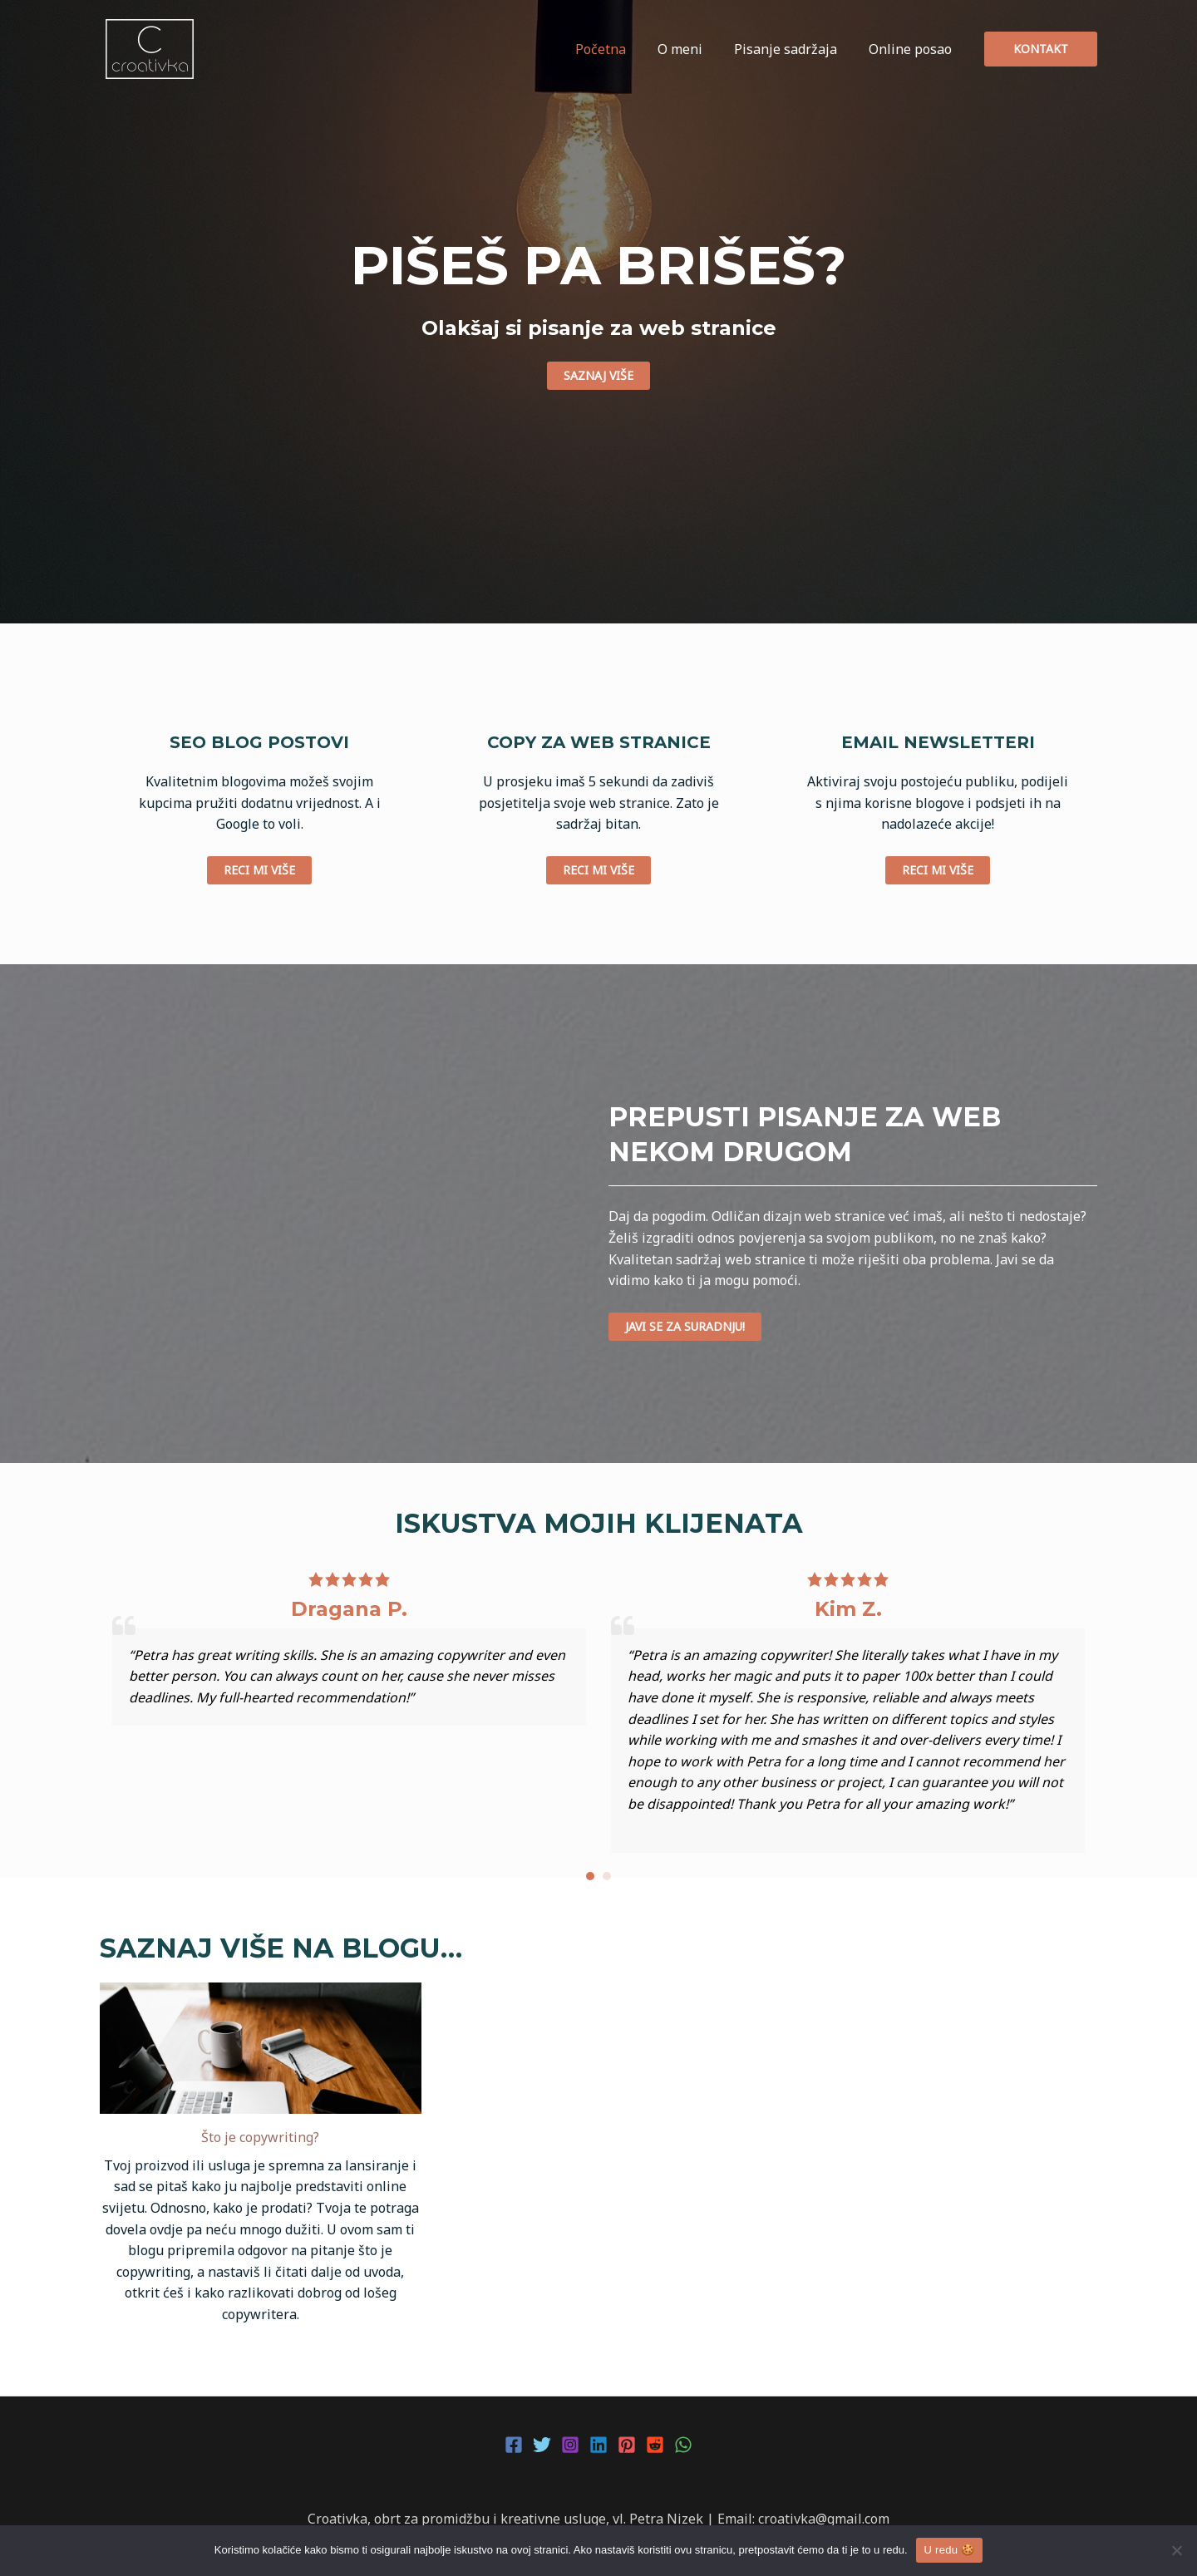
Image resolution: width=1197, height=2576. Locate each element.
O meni (692, 49)
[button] (590, 1876)
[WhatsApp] (683, 2445)
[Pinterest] (627, 2445)
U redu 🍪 (949, 2550)
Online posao (912, 49)
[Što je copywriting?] (260, 2048)
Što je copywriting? (260, 2137)
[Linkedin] (598, 2445)
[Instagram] (570, 2445)
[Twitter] (542, 2445)
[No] (1176, 2550)
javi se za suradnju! (685, 1326)
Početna (618, 49)
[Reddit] (655, 2445)
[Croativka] (150, 47)
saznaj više (598, 375)
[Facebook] (514, 2445)
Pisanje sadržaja (793, 49)
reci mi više (259, 870)
